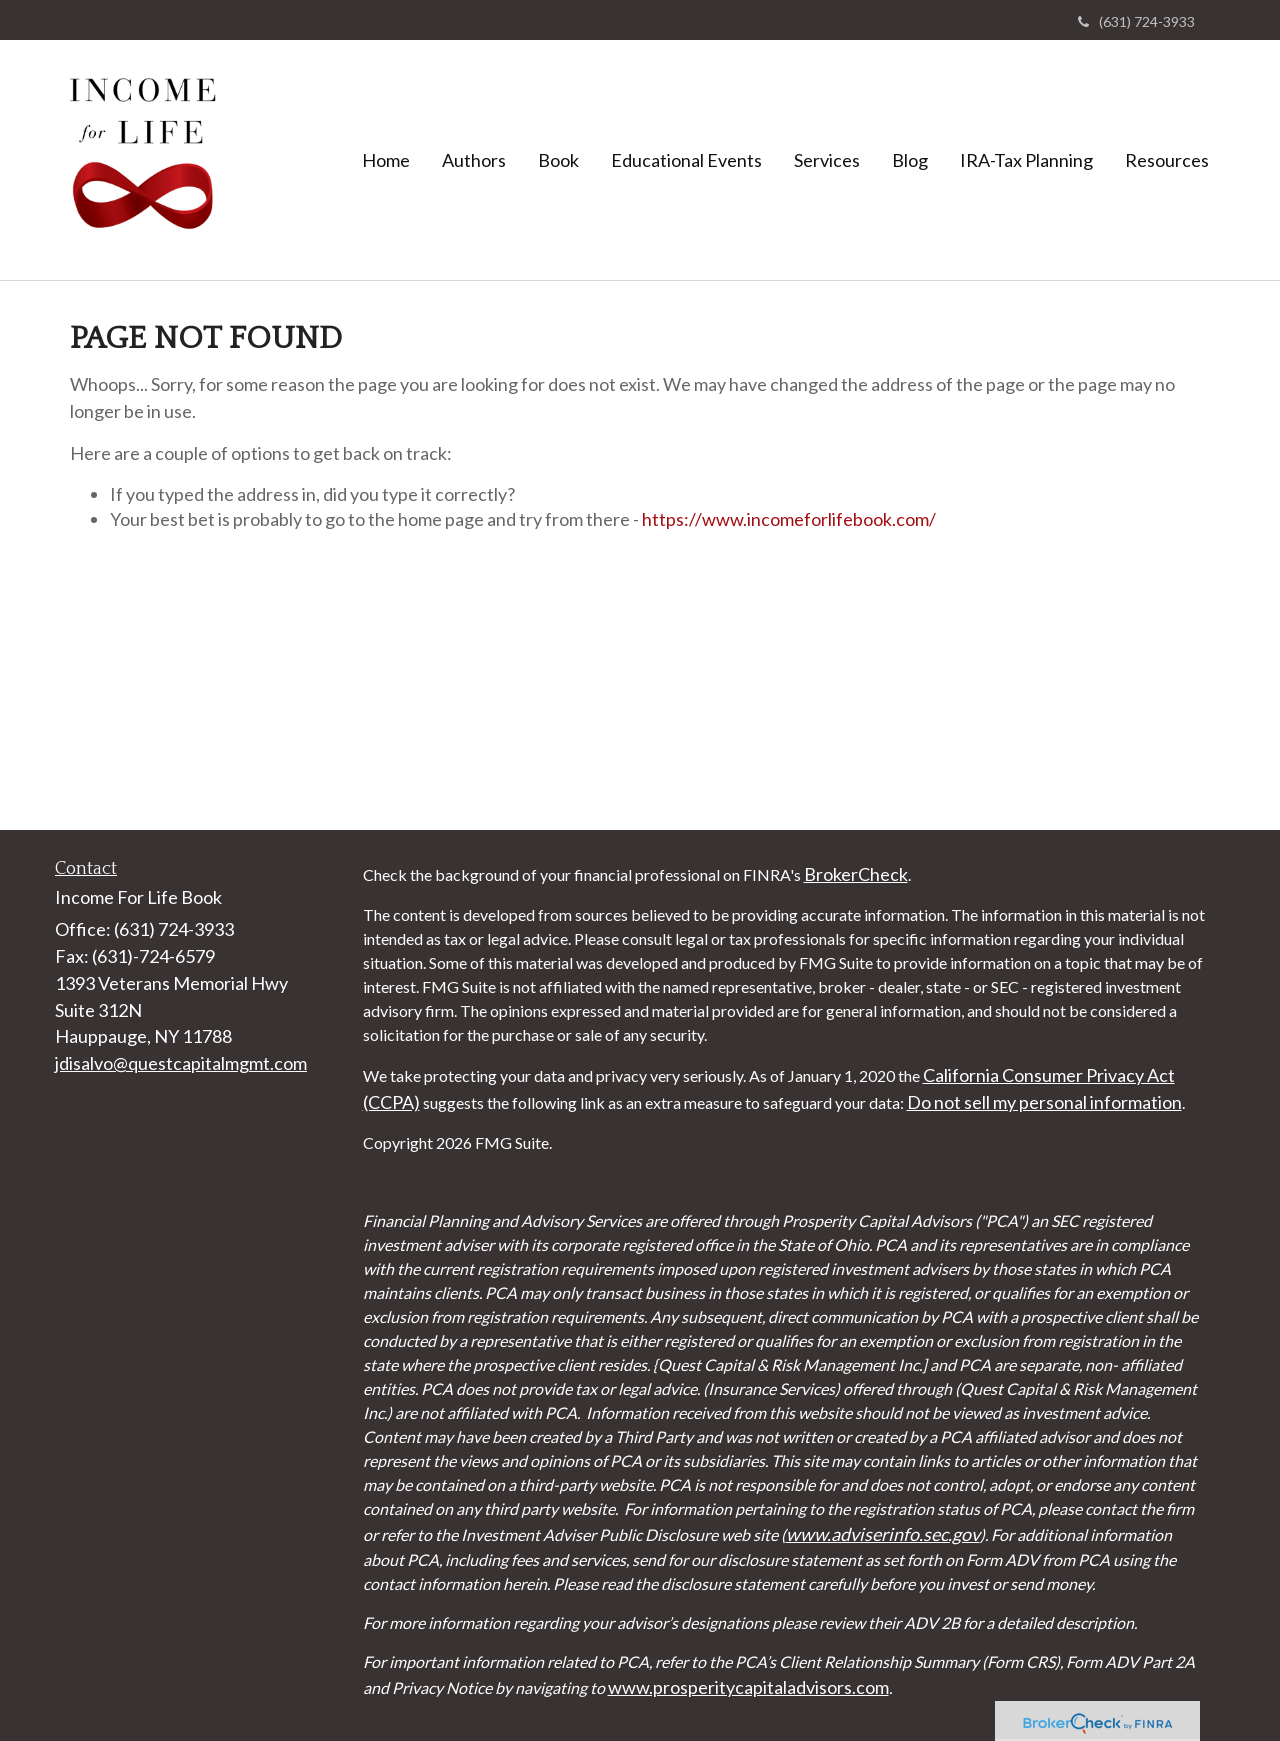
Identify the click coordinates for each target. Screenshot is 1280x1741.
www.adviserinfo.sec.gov (883, 1534)
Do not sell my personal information (1044, 1102)
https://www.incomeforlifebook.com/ (789, 519)
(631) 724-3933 (1136, 21)
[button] (474, 160)
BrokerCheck (856, 874)
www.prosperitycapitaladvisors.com (748, 1687)
